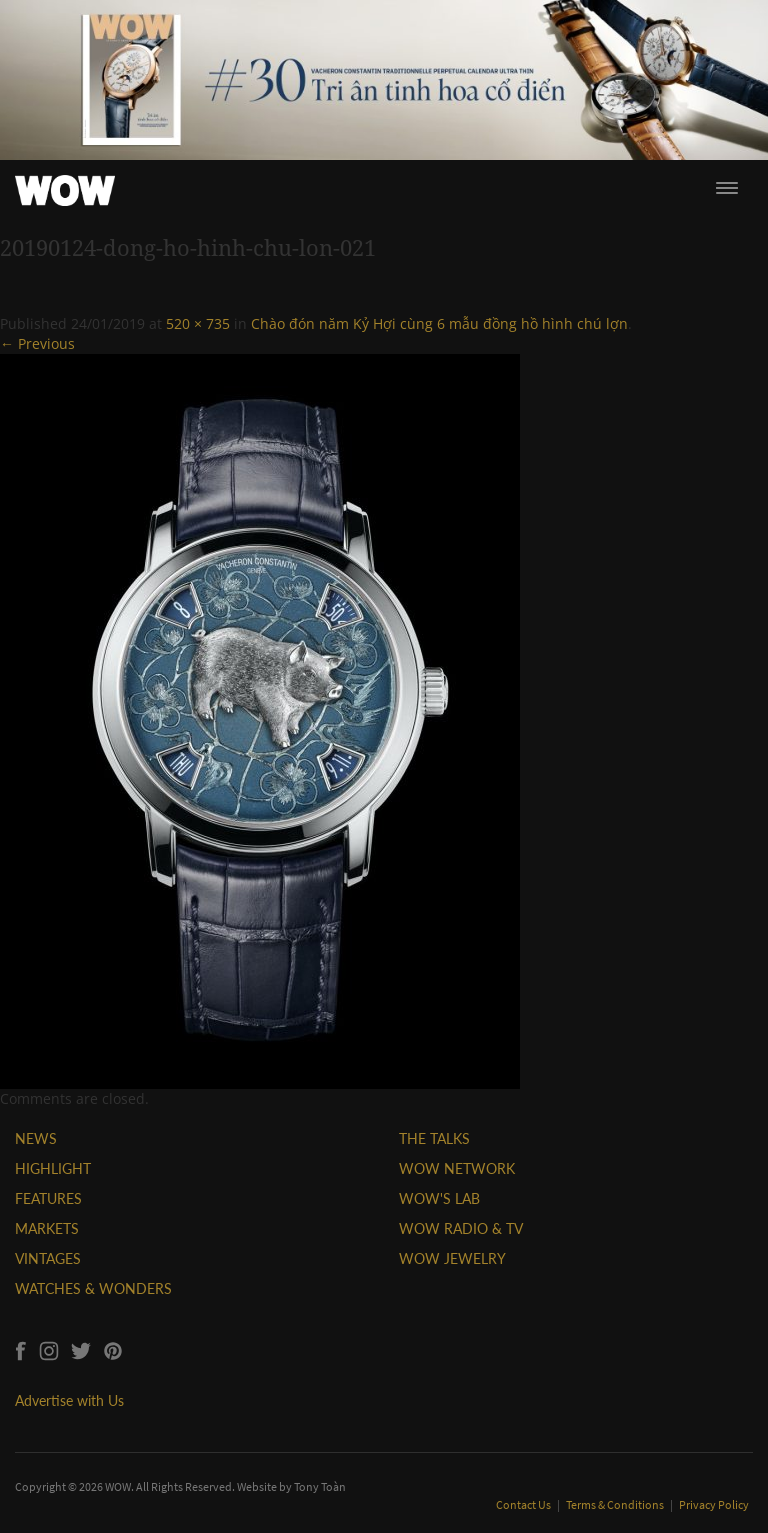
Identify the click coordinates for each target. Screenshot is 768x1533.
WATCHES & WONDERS (93, 1288)
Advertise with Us (69, 1400)
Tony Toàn (320, 1486)
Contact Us (524, 1504)
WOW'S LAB (439, 1198)
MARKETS (47, 1228)
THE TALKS (434, 1138)
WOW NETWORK (457, 1168)
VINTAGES (48, 1258)
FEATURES (48, 1198)
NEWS (36, 1138)
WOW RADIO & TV (461, 1228)
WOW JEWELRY (452, 1258)
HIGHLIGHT (53, 1168)
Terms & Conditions (616, 1504)
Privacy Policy (714, 1504)
